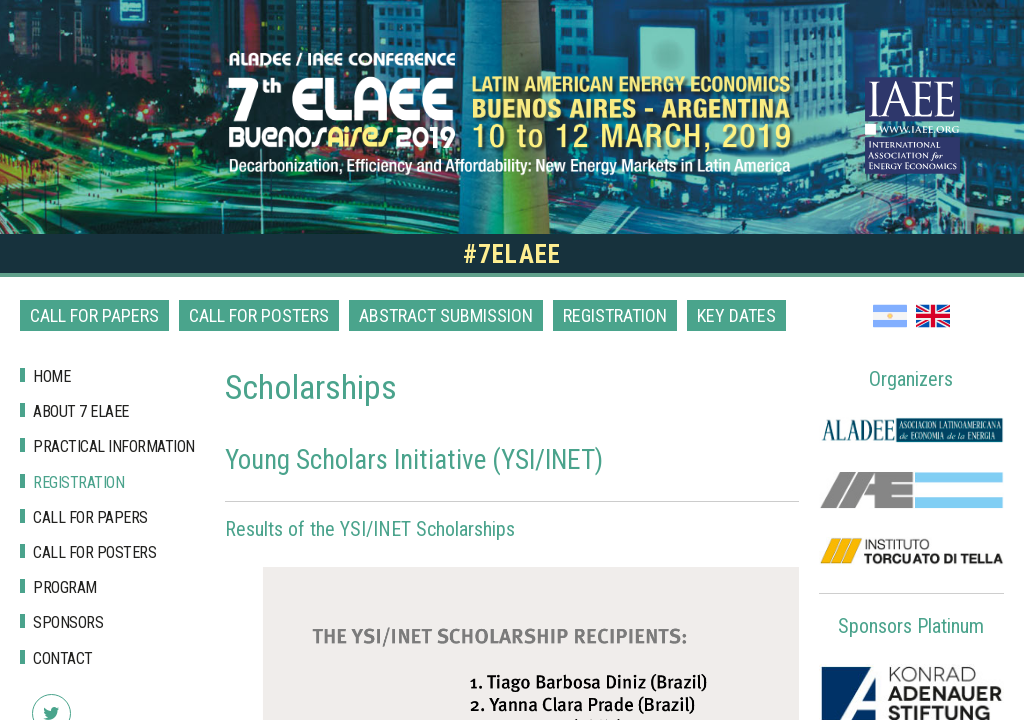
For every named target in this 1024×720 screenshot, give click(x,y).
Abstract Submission (446, 315)
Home (51, 376)
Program (65, 587)
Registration (615, 315)
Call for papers (94, 315)
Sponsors (68, 622)
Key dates (736, 315)
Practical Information (114, 446)
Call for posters (259, 315)
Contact (63, 658)
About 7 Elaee (81, 411)
